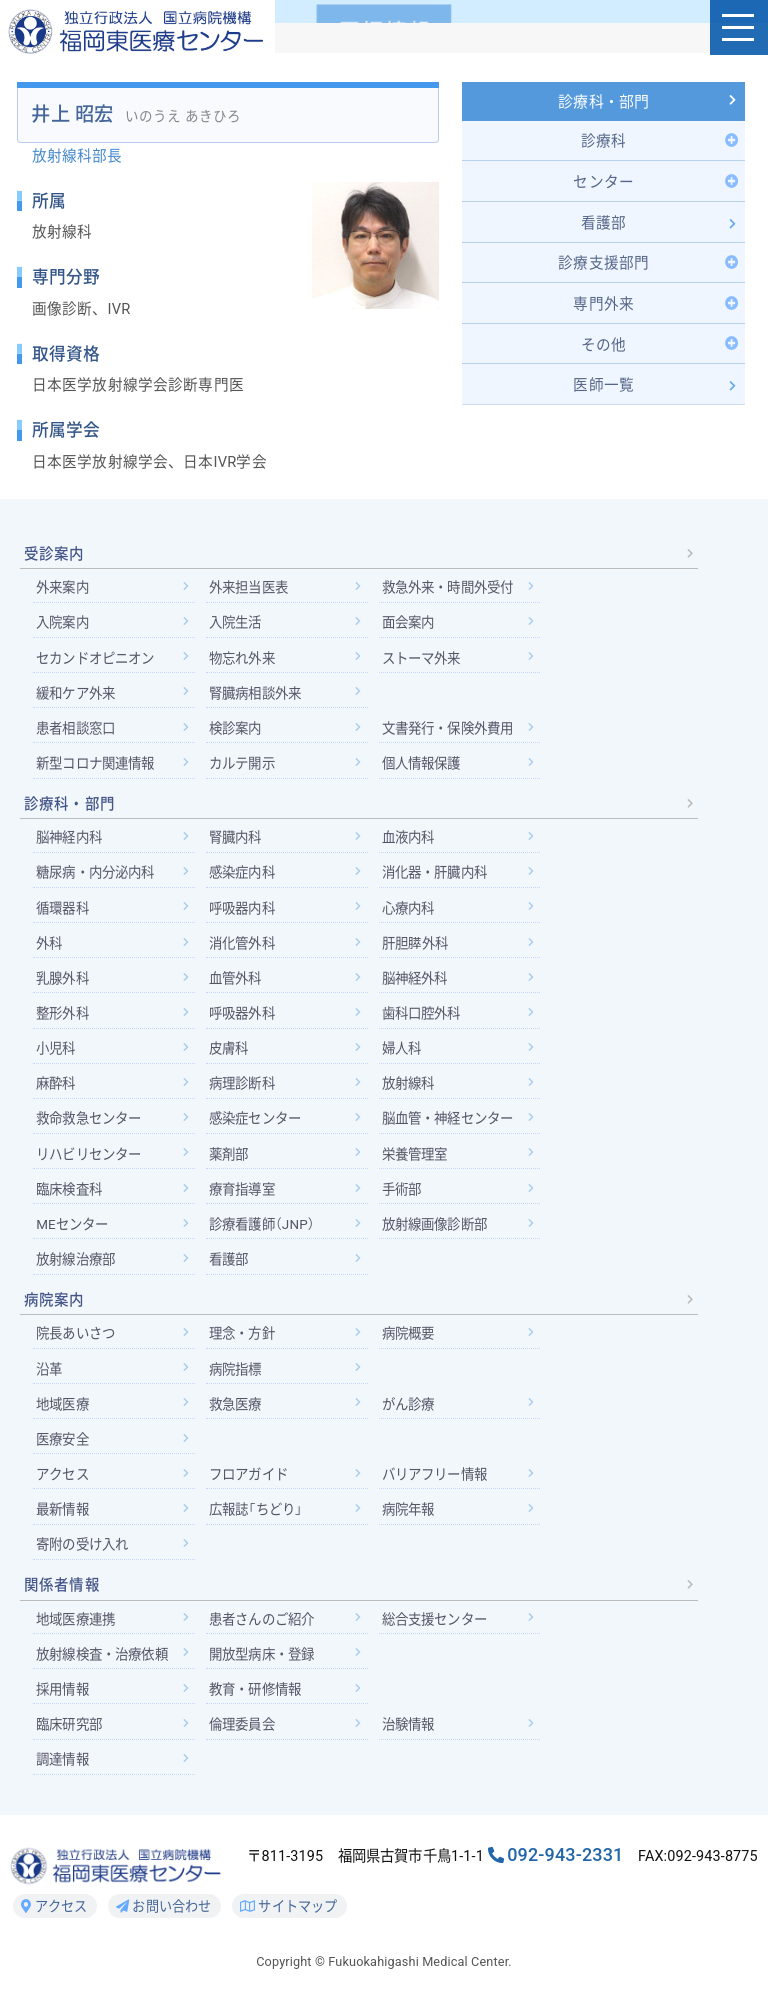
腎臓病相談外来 (260, 699)
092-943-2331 (565, 1871)
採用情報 (64, 1705)
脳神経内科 (71, 845)
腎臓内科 (239, 845)
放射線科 (414, 1093)
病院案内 (54, 1312)
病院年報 (414, 1523)
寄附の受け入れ (85, 1559)
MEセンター (74, 1235)
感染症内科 (246, 881)
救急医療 (239, 1417)
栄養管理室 (421, 1164)
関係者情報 (62, 1600)
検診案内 (239, 735)
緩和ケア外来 (78, 699)
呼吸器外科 (246, 1023)
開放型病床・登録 (267, 1669)
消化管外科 (246, 952)
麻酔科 (57, 1093)
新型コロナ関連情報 (99, 770)
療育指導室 (246, 1200)
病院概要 (414, 1346)
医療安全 (64, 1452)
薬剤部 (232, 1164)
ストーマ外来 (428, 664)
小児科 (57, 1058)
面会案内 (414, 628)
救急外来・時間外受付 (457, 593)
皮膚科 (232, 1058)
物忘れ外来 (246, 664)
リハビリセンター (92, 1164)
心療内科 (414, 916)
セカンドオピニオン (99, 664)
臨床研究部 (71, 1740)
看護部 (232, 1271)
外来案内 (64, 593)
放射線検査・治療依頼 (107, 1669)
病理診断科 (246, 1093)
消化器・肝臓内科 (442, 881)
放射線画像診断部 (442, 1235)
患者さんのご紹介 (267, 1634)
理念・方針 (246, 1346)
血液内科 (414, 845)
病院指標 (239, 1381)
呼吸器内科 (246, 916)
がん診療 (414, 1417)
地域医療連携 (78, 1634)
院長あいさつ (78, 1346)
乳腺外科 (64, 987)
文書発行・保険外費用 (457, 735)
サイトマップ (290, 1923)
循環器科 (64, 916)
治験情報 (414, 1740)
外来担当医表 (253, 593)
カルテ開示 (246, 770)
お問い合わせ (164, 1923)
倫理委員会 (246, 1740)
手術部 (407, 1200)
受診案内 (54, 559)
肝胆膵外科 (421, 952)
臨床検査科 (71, 1200)
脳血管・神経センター (457, 1129)
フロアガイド (253, 1488)
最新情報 (64, 1523)
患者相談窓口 (78, 735)
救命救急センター (92, 1129)
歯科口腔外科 (428, 1023)
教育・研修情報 (260, 1705)
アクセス (64, 1488)
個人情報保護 (428, 770)
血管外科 (239, 987)
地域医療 (64, 1417)
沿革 (50, 1381)
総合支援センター (442, 1634)
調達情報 (64, 1776)
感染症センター (260, 1129)
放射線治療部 (78, 1271)
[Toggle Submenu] (603, 142)
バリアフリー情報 (442, 1488)
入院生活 (239, 628)
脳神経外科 (421, 987)
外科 (50, 952)
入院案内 (64, 628)
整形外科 (64, 1023)
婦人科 (407, 1058)
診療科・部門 (603, 104)
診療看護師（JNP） (266, 1235)
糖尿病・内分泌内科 (99, 881)
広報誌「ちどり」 (260, 1523)
